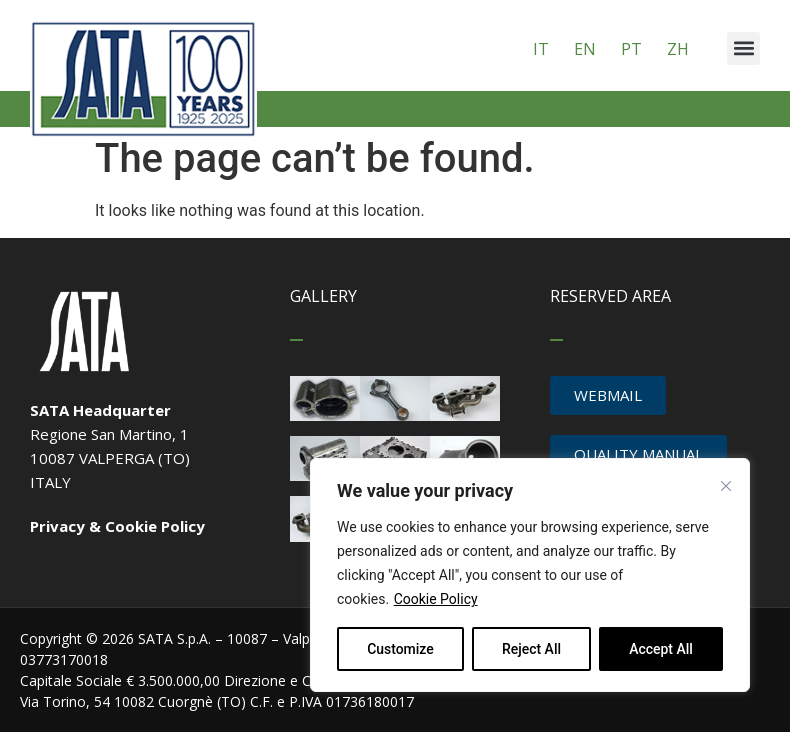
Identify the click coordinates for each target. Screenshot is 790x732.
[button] (743, 48)
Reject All (531, 649)
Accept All (661, 649)
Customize (400, 649)
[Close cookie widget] (726, 486)
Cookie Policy (436, 599)
